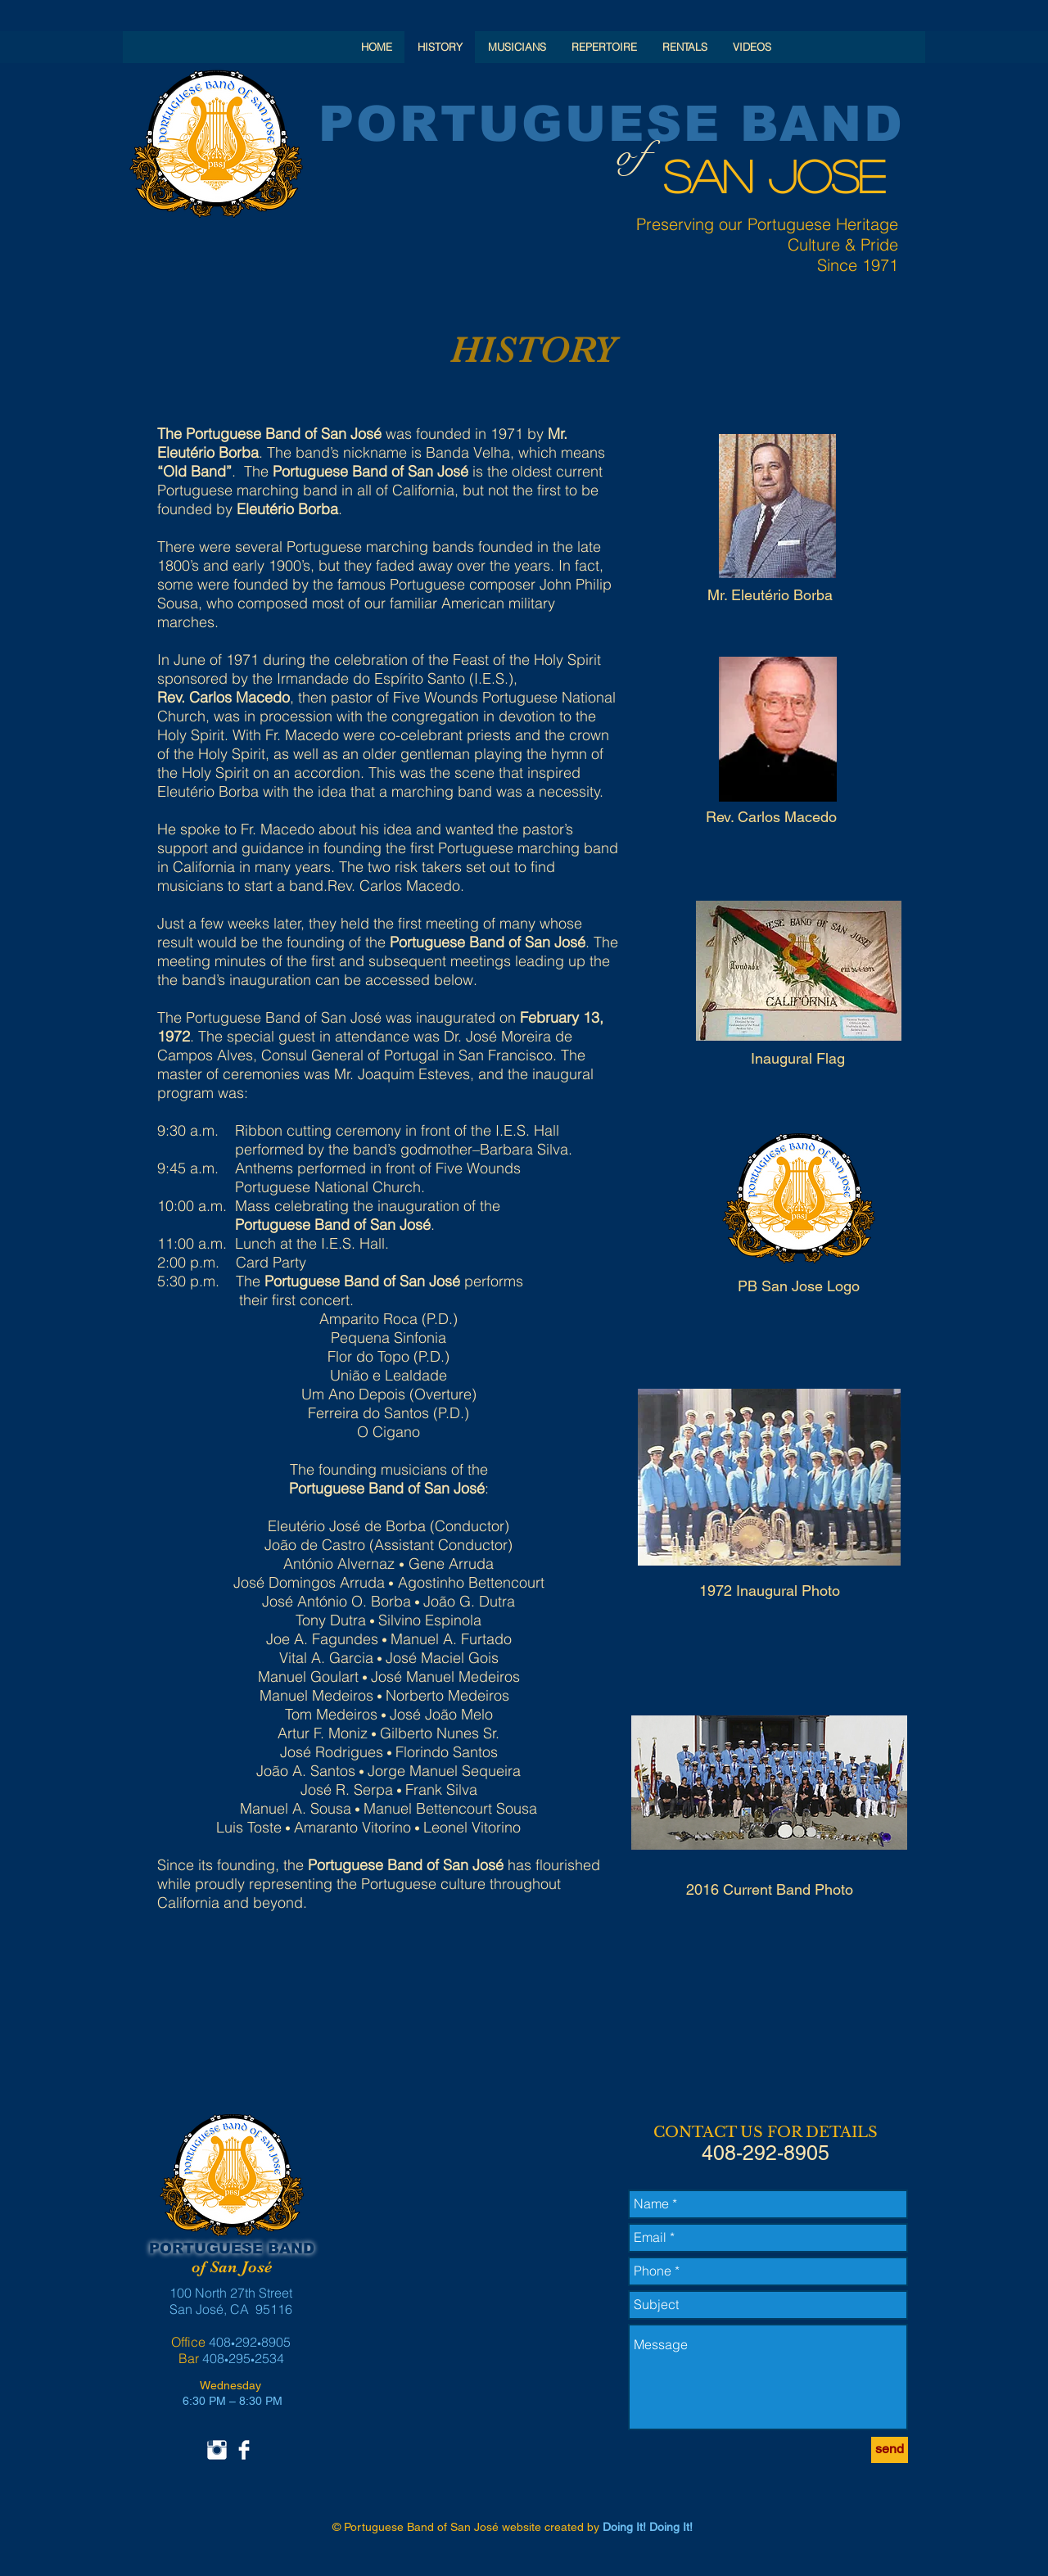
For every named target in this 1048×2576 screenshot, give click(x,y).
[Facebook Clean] (244, 2450)
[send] (889, 2450)
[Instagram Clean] (217, 2450)
